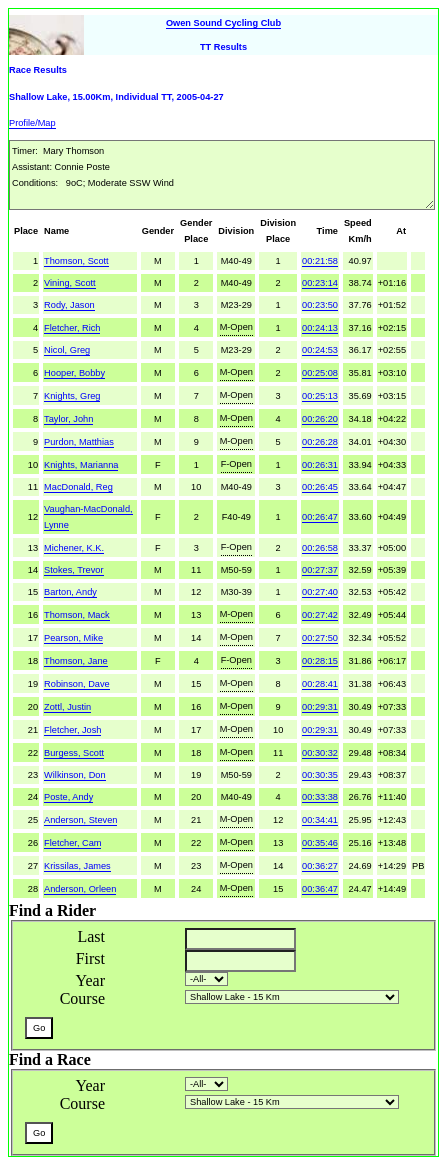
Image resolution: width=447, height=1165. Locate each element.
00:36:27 (320, 866)
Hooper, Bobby (74, 373)
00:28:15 (320, 661)
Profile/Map (32, 123)
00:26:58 (320, 548)
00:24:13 (320, 328)
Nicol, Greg (67, 350)
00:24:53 (320, 350)
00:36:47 (320, 889)
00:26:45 (320, 487)
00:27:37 (320, 570)
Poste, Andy (68, 797)
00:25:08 (320, 373)
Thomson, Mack (77, 615)
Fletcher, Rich (72, 328)
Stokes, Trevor (73, 570)
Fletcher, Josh (72, 730)
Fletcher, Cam (72, 843)
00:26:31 (320, 465)
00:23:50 (320, 305)
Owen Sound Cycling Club (223, 23)
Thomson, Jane (76, 661)
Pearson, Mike (73, 638)
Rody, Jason (69, 305)
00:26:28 (320, 442)
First (90, 958)
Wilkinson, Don (74, 775)
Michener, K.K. (74, 548)
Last (91, 936)
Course (82, 998)
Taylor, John (68, 419)
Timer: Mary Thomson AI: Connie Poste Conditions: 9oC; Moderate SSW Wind (222, 175)
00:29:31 (320, 707)
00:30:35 (320, 775)
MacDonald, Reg (78, 487)
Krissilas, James (77, 866)
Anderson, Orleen (80, 889)
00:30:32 (320, 753)
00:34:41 (320, 820)
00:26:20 (320, 419)
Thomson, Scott (76, 261)
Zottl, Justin (67, 707)
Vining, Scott (70, 283)
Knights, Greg (72, 396)
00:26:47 (320, 517)
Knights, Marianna (81, 465)
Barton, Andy (70, 592)
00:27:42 (320, 615)
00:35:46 (320, 843)
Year (90, 980)
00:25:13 (320, 396)
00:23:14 (320, 283)
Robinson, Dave (77, 684)
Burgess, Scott (74, 753)
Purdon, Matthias (79, 442)
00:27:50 (320, 638)
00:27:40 (320, 592)
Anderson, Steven (80, 820)
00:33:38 (320, 797)
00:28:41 (320, 684)
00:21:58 (320, 261)
